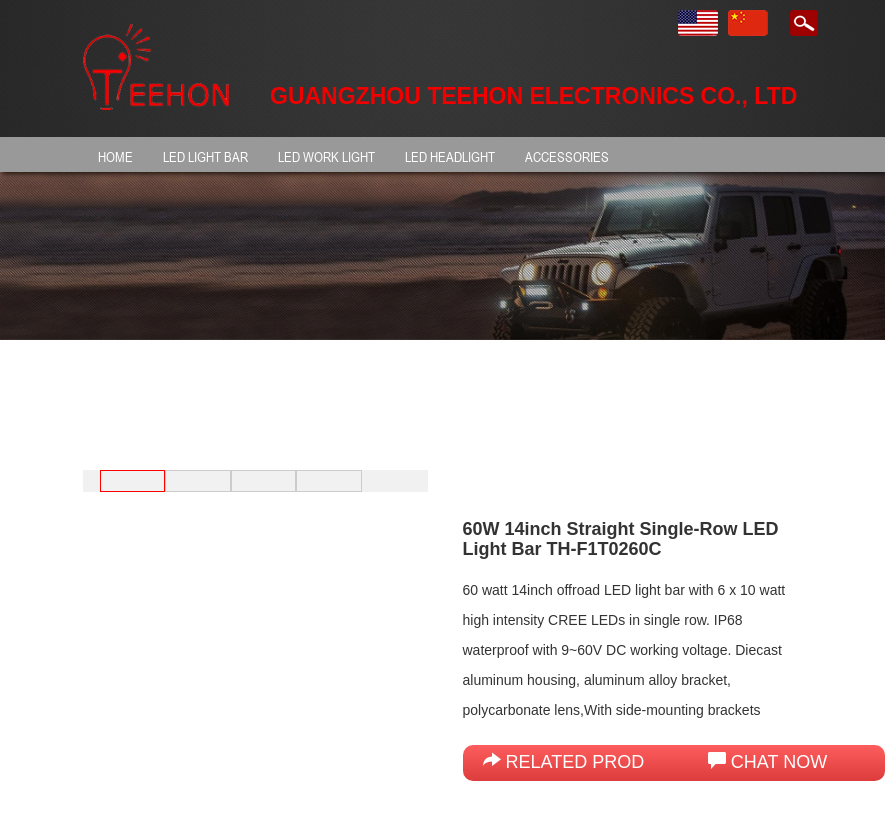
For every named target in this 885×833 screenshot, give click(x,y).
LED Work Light (326, 156)
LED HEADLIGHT (450, 156)
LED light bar (205, 156)
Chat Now (767, 761)
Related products (588, 761)
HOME (115, 156)
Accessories (567, 156)
